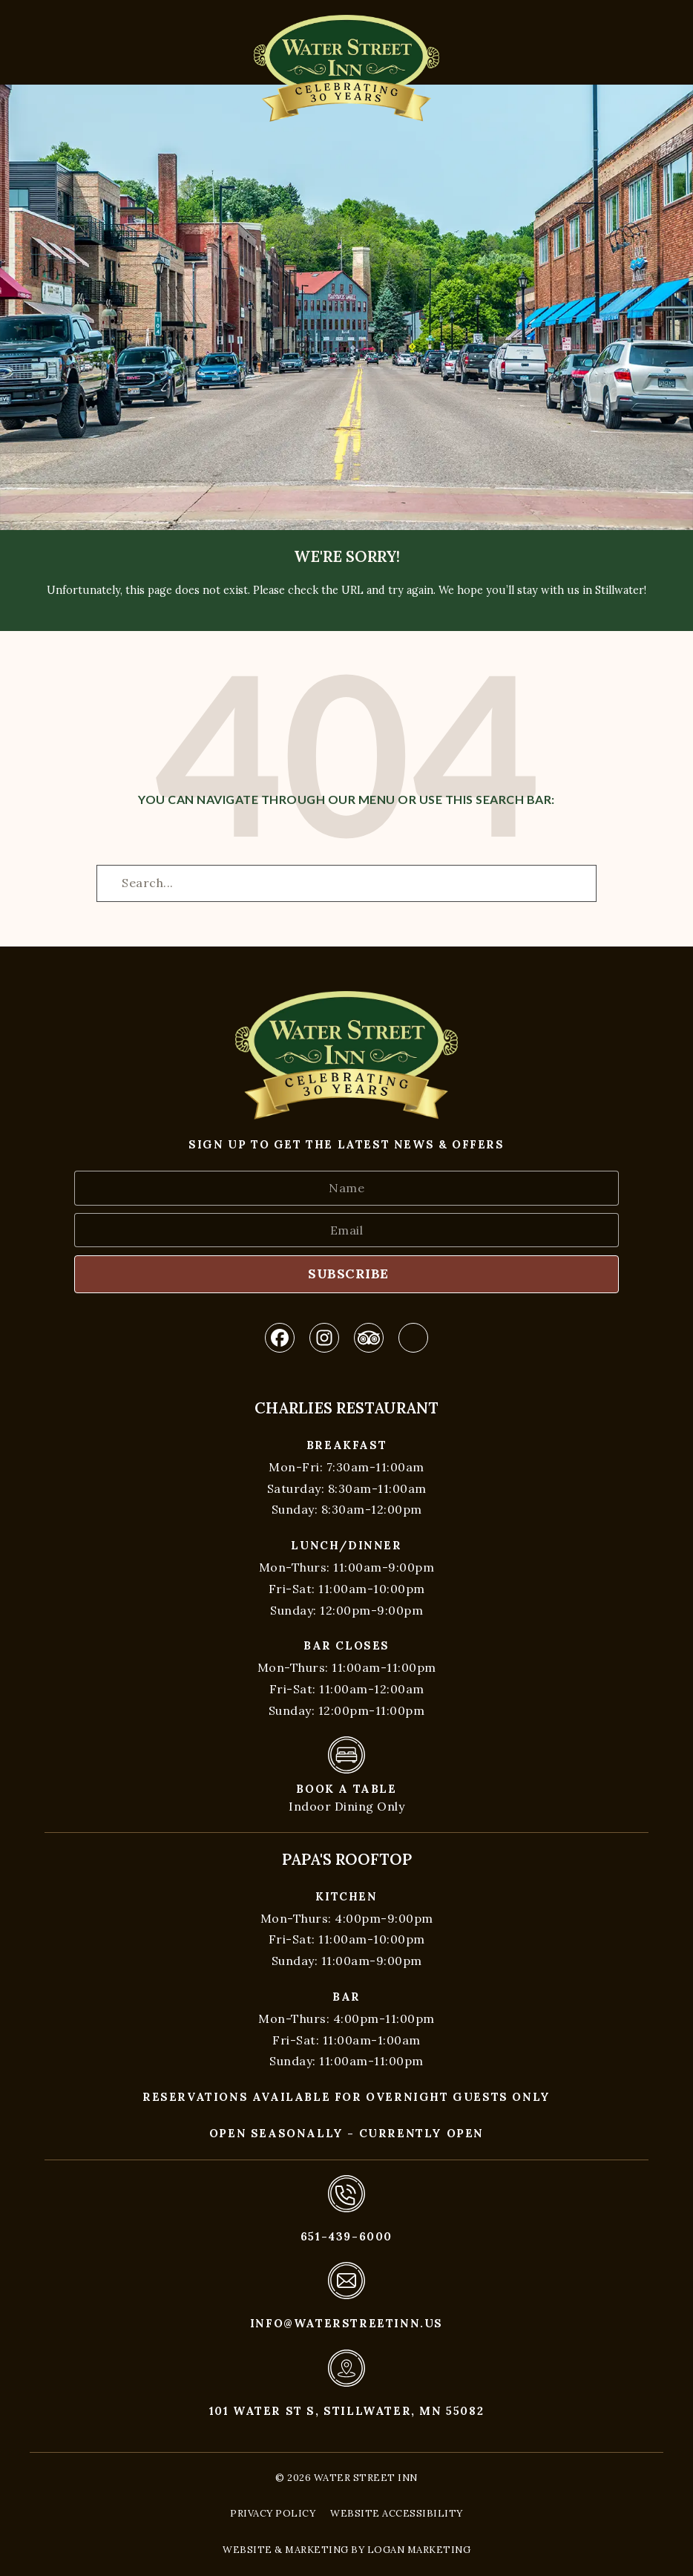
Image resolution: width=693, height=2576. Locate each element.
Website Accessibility (396, 2513)
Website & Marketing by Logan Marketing (346, 2549)
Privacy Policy (272, 2513)
